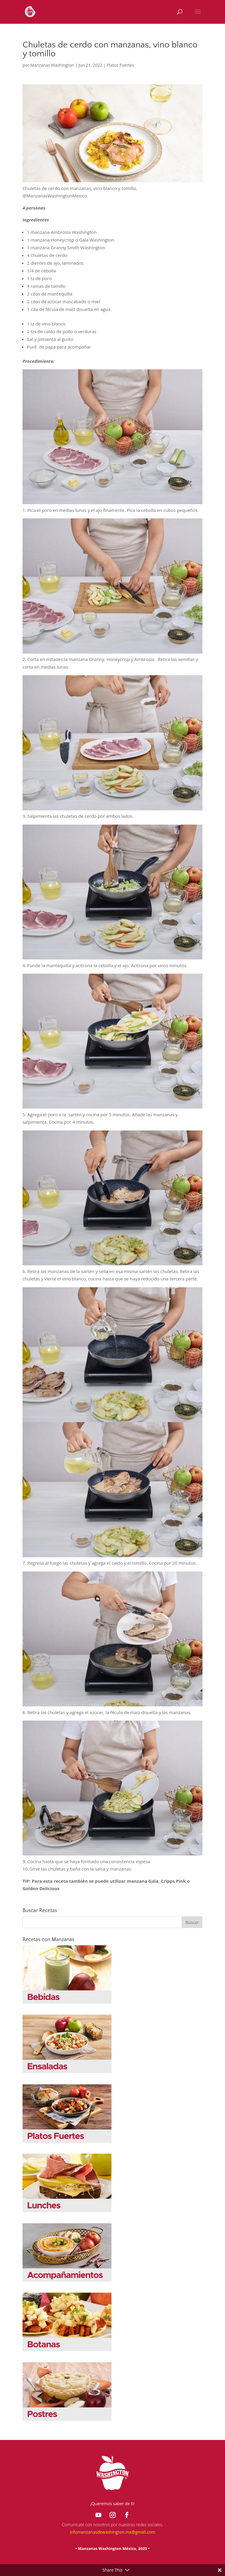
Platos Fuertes (120, 65)
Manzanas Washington (52, 65)
